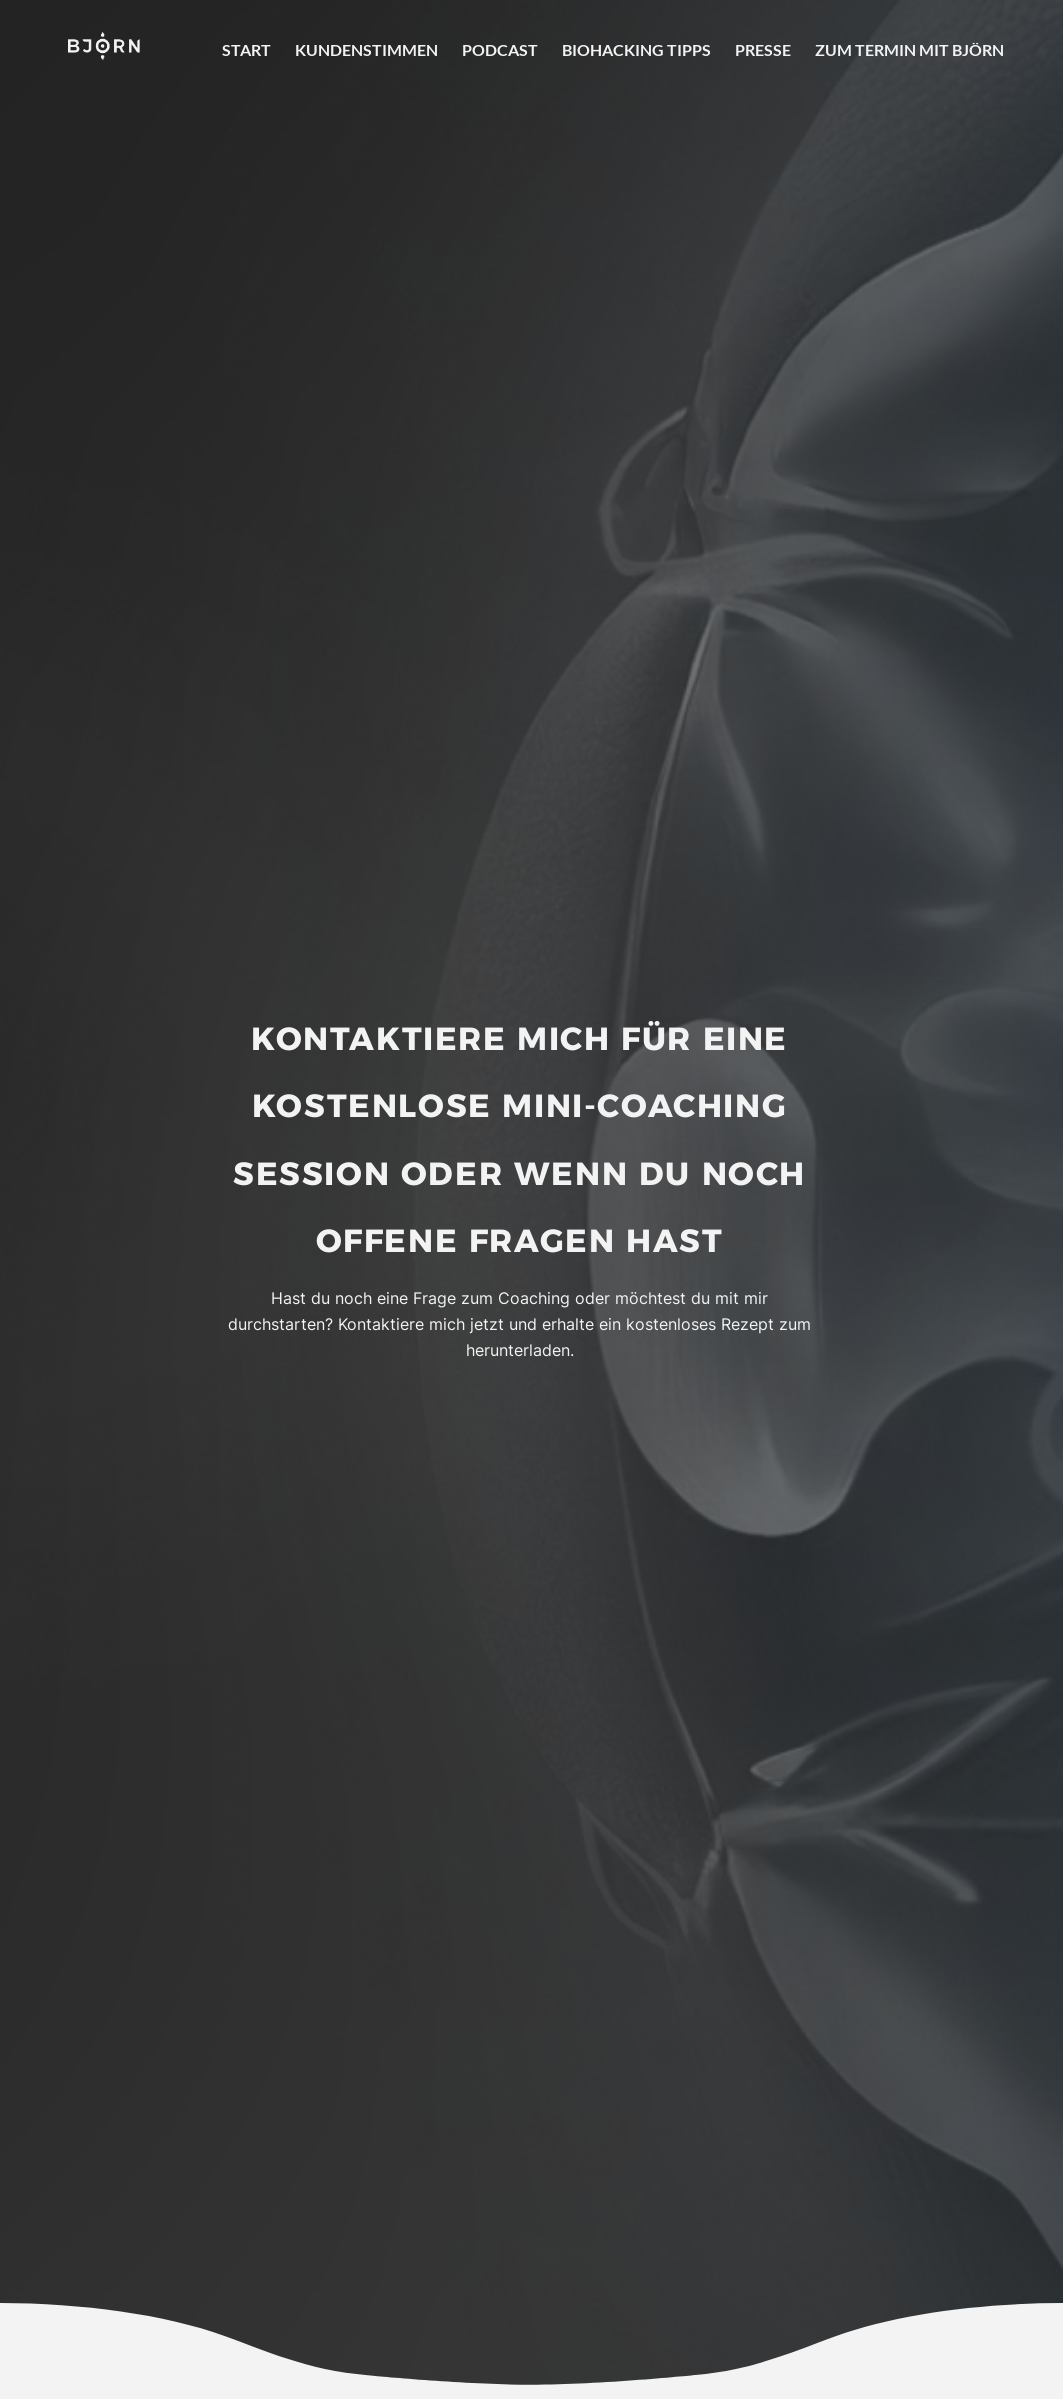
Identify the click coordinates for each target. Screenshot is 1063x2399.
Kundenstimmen (366, 49)
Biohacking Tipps (636, 49)
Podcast (500, 49)
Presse (763, 49)
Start (246, 49)
